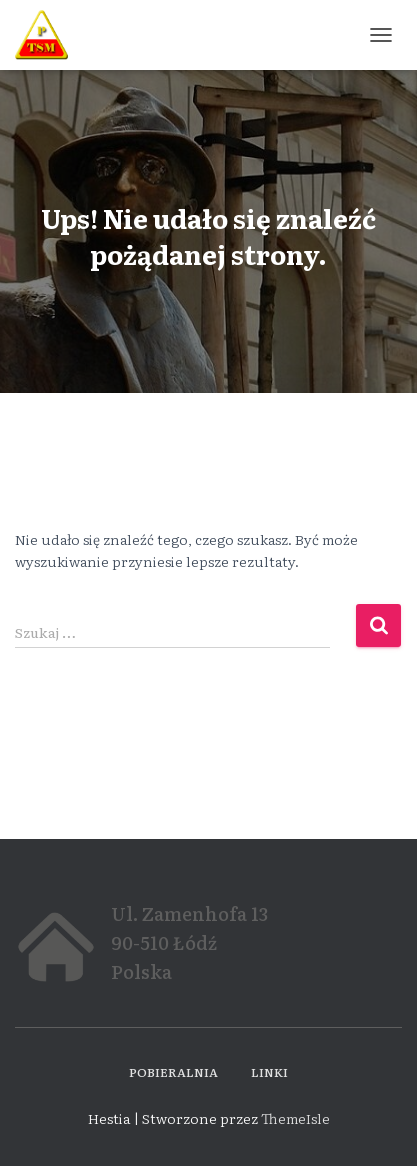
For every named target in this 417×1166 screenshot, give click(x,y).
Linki (269, 1072)
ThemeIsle (295, 1118)
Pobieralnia (173, 1072)
